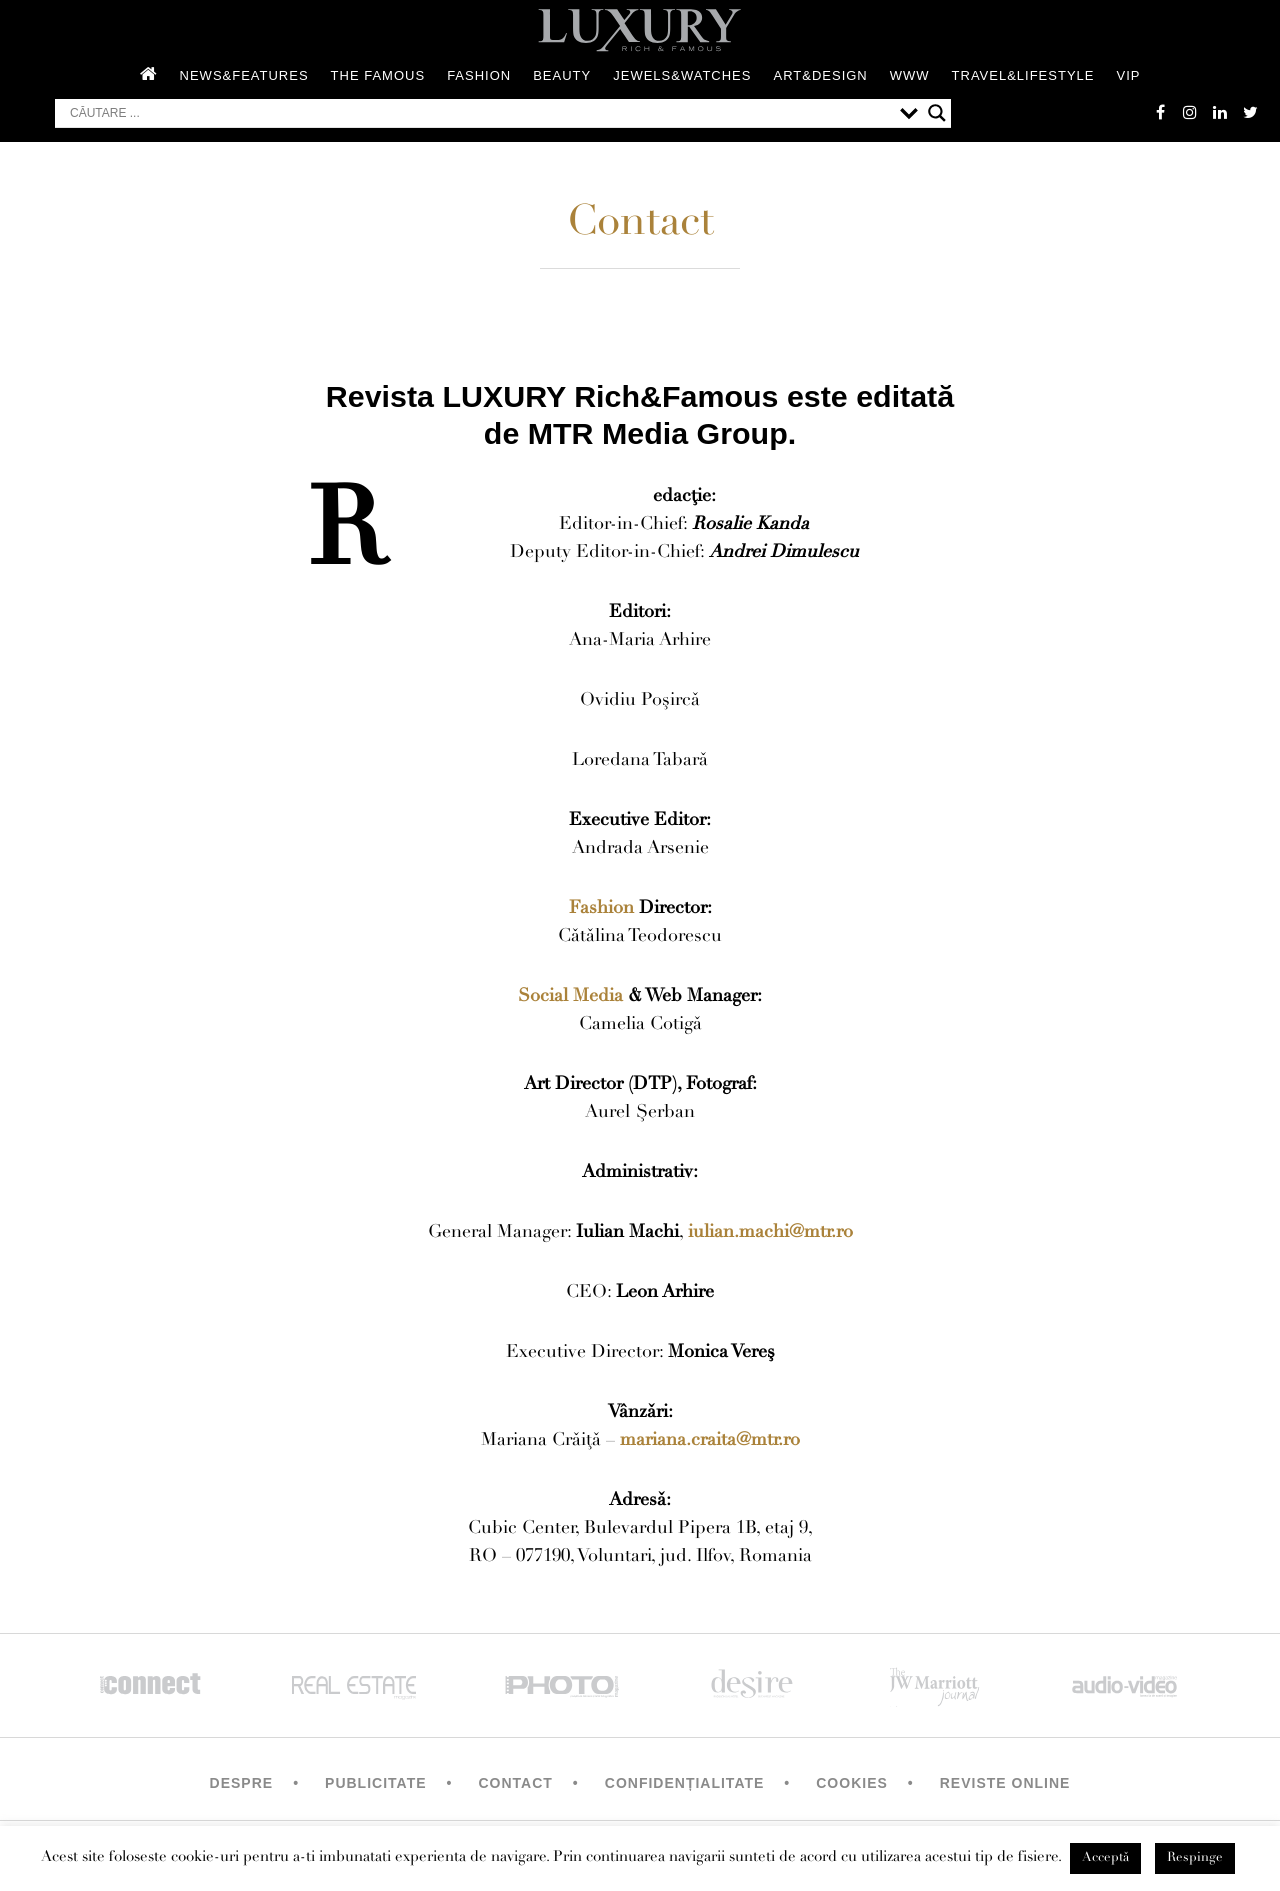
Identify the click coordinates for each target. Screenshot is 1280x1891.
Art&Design (820, 75)
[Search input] (480, 113)
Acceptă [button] (1105, 1858)
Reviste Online (1005, 1783)
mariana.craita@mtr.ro (710, 1441)
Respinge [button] (1195, 1858)
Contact (515, 1783)
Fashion (479, 75)
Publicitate (375, 1783)
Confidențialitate (685, 1783)
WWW (910, 75)
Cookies (852, 1783)
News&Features (244, 75)
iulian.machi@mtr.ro (770, 1233)
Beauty (562, 75)
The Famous (378, 75)
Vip (1128, 75)
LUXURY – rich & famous (640, 30)
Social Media (570, 997)
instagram (1190, 112)
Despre (242, 1783)
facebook (1160, 112)
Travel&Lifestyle (1023, 75)
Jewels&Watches (682, 75)
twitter (1250, 112)
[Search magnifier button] (937, 113)
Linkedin (1220, 112)
